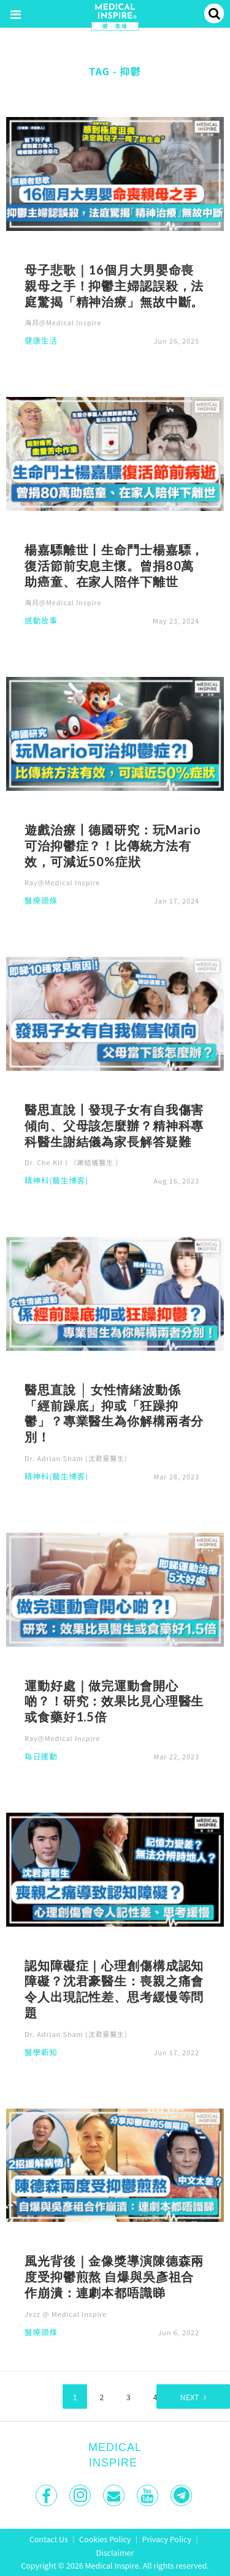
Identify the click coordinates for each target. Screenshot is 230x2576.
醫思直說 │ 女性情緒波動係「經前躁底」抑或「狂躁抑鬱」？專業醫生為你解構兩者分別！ (114, 1413)
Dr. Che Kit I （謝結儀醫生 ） (74, 1162)
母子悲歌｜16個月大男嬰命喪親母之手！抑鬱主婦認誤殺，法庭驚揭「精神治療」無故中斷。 (114, 285)
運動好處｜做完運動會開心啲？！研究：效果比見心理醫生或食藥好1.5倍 (114, 1701)
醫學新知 (41, 2053)
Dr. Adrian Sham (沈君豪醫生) (76, 1458)
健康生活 (41, 341)
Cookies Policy (105, 2539)
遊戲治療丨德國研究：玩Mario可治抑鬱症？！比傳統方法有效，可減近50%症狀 (113, 845)
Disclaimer (115, 2552)
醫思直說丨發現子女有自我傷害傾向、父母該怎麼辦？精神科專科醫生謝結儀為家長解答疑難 (114, 1125)
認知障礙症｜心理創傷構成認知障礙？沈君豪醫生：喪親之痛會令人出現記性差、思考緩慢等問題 (114, 1989)
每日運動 (41, 1757)
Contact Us (48, 2539)
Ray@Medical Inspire (62, 882)
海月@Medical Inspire (63, 322)
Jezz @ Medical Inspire (66, 2314)
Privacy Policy (166, 2539)
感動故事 (41, 621)
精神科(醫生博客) (56, 1181)
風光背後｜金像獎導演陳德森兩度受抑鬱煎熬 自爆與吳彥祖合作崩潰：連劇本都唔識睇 (114, 2276)
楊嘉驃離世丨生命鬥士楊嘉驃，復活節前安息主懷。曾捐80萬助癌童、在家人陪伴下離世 (114, 565)
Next (189, 2397)
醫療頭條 (41, 901)
